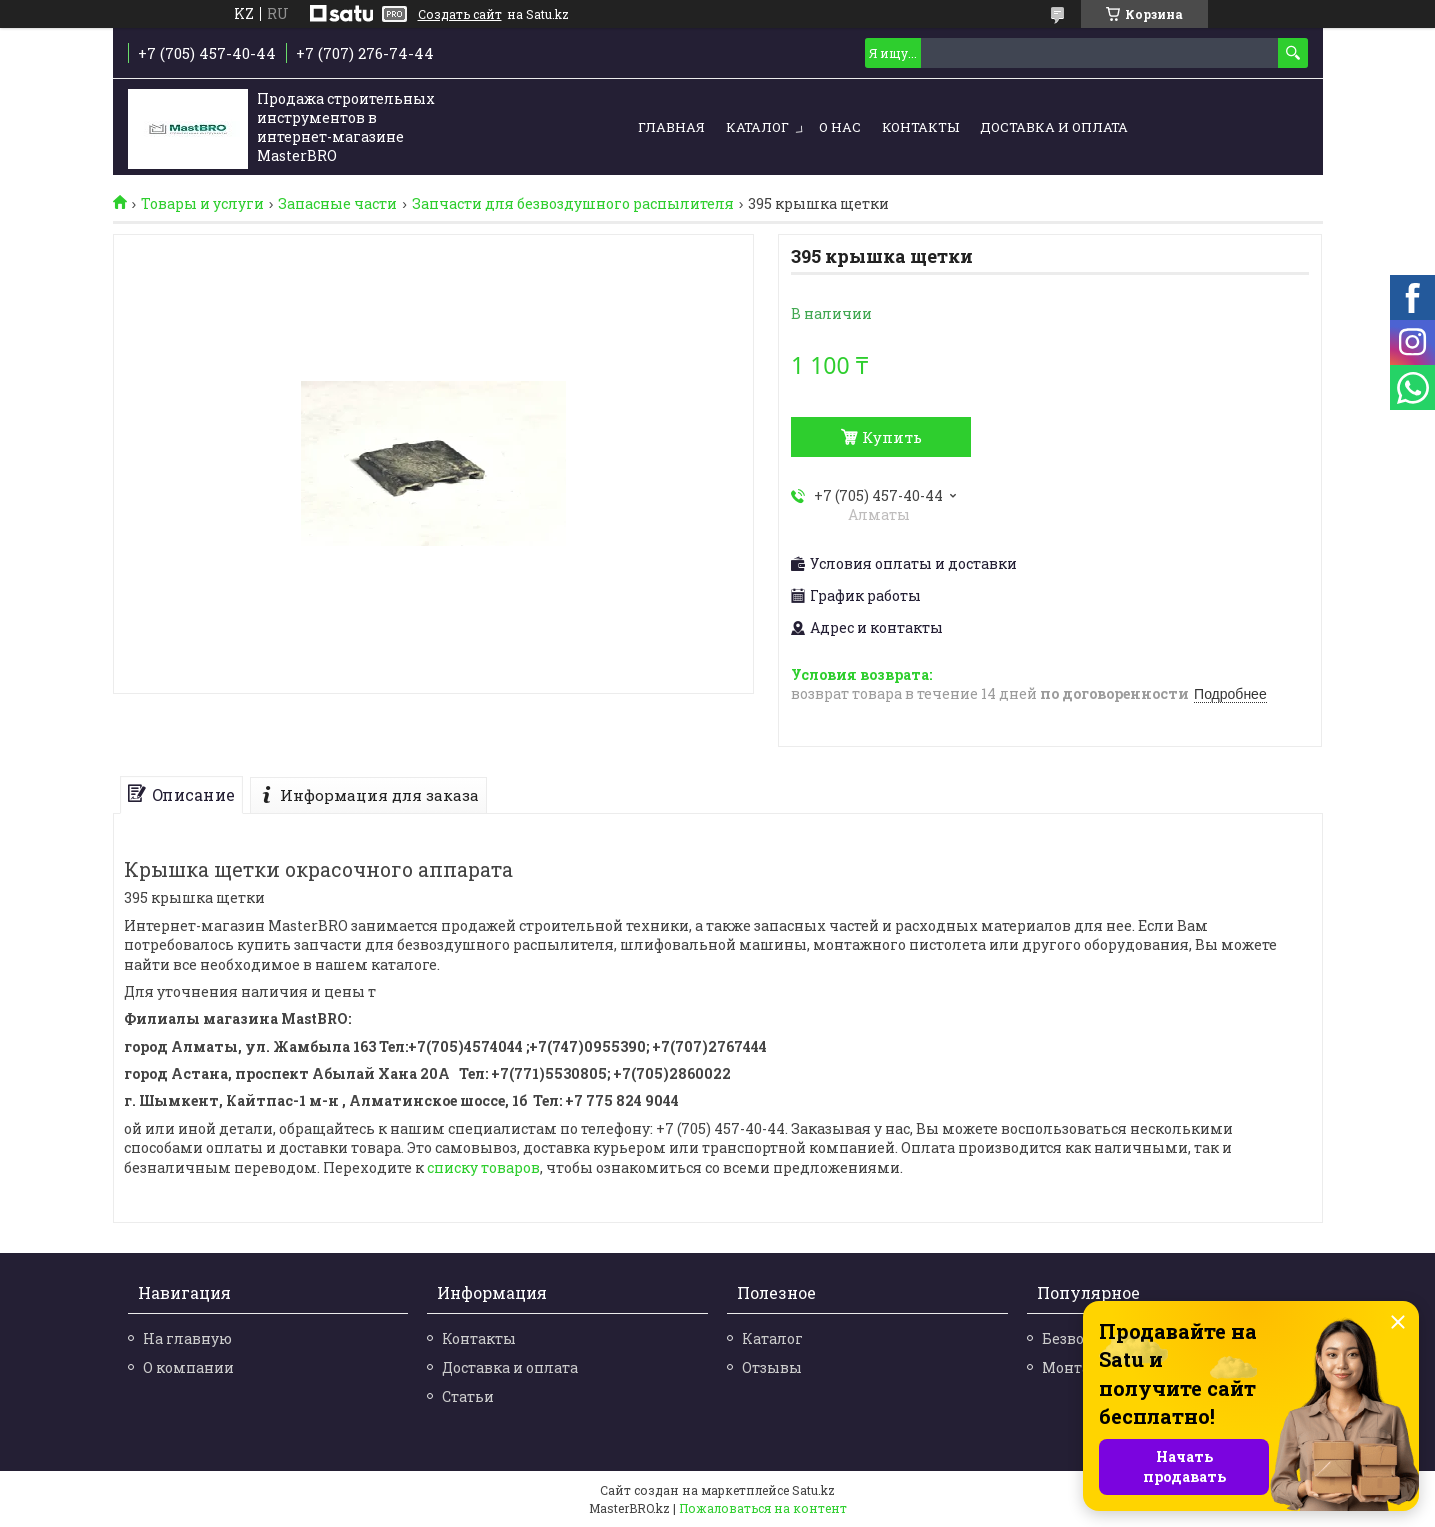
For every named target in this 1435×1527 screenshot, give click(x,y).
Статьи (468, 1396)
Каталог (757, 127)
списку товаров (483, 1167)
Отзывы (772, 1367)
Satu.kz (813, 1490)
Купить (892, 437)
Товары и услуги (202, 204)
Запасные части (337, 204)
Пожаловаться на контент (763, 1508)
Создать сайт (460, 14)
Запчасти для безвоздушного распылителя (573, 204)
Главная (671, 127)
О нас (840, 127)
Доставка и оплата (1054, 127)
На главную (187, 1338)
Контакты (920, 127)
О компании (188, 1367)
